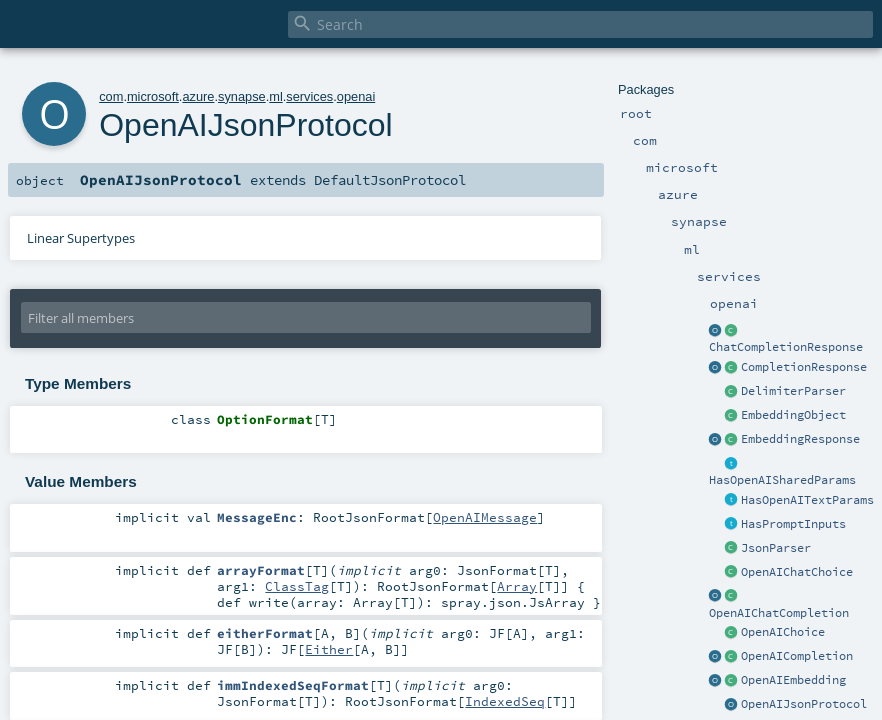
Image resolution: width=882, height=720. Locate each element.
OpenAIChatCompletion (779, 613)
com (111, 96)
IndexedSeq (505, 701)
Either (329, 649)
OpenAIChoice (783, 632)
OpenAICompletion (797, 656)
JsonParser (776, 548)
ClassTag (297, 586)
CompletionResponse (804, 367)
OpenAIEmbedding (793, 680)
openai (356, 96)
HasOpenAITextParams (807, 500)
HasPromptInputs (793, 524)
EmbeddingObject (793, 415)
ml (276, 96)
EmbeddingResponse (800, 439)
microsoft (153, 96)
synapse (242, 96)
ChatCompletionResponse (786, 347)
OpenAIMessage (485, 517)
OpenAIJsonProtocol (804, 704)
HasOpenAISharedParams (782, 480)
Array (517, 586)
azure (198, 96)
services (309, 96)
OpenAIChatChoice (797, 572)
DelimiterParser (793, 391)
